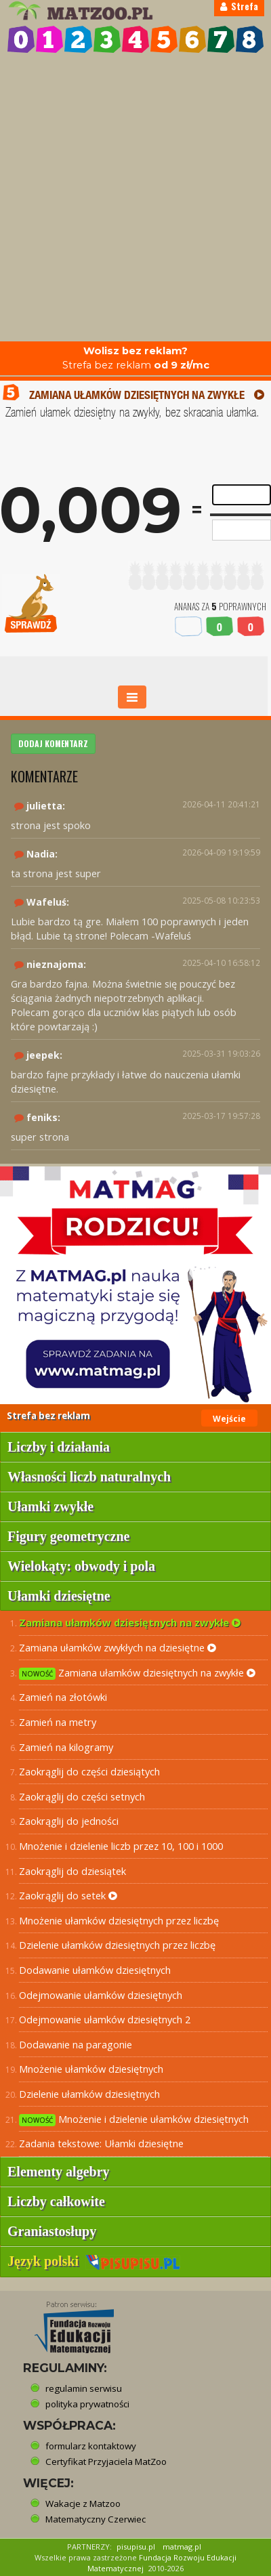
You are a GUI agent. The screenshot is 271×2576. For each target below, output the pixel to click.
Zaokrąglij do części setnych (82, 1796)
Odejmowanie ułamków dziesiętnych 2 (104, 2019)
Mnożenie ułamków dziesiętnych (91, 2068)
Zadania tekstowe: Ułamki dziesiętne (101, 2143)
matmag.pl (182, 2546)
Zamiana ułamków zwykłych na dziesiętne (117, 1647)
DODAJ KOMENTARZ (53, 743)
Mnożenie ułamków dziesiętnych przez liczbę (119, 1920)
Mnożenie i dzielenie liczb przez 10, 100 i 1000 (121, 1846)
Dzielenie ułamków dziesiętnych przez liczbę (117, 1944)
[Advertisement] (135, 199)
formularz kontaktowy (90, 2446)
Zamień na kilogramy (66, 1747)
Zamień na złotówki (63, 1697)
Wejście (229, 1418)
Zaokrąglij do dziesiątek (72, 1871)
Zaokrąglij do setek (68, 1895)
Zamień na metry (57, 1722)
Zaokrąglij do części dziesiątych (89, 1771)
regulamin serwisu (83, 2388)
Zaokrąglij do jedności (69, 1821)
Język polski (93, 2261)
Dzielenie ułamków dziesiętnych (89, 2093)
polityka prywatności (87, 2404)
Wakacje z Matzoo (83, 2503)
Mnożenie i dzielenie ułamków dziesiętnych (134, 2119)
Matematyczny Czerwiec (95, 2519)
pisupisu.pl (136, 2546)
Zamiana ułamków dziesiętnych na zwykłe (130, 1622)
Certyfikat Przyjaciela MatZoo (106, 2461)
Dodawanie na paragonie (75, 2044)
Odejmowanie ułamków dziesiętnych (100, 1995)
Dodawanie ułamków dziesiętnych (95, 1970)
